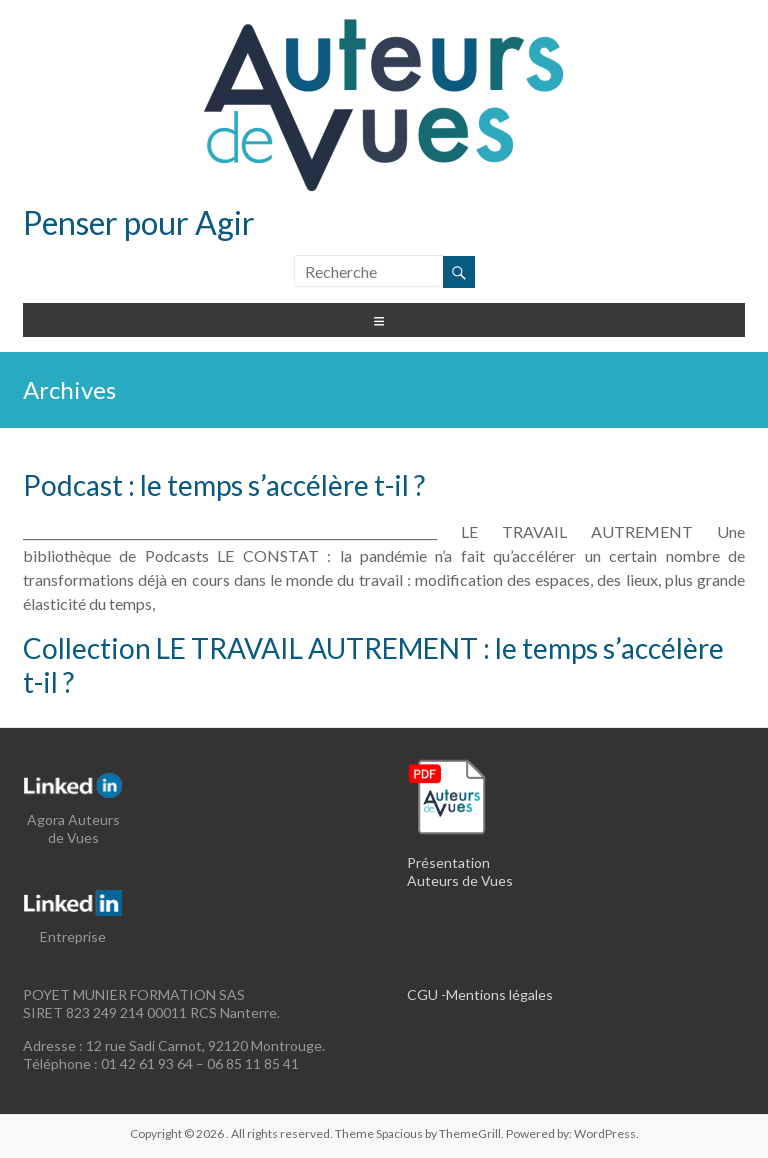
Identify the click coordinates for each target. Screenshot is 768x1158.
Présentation (448, 862)
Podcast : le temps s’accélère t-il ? (224, 485)
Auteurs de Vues (460, 880)
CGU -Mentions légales (480, 994)
